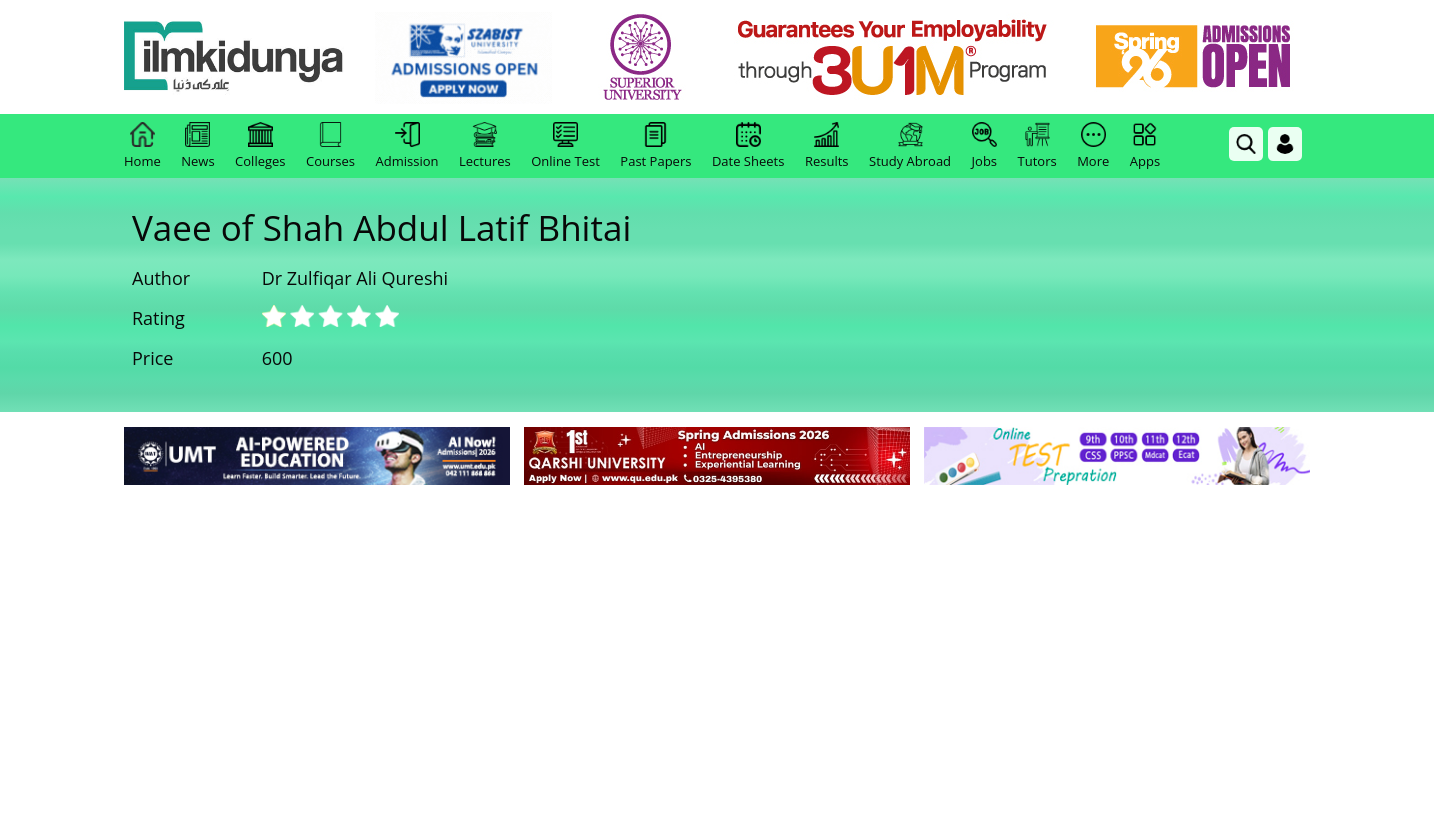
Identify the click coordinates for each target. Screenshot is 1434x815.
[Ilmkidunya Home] (234, 57)
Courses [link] (330, 146)
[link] (463, 58)
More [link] (1093, 146)
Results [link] (827, 146)
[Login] (1285, 144)
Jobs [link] (984, 146)
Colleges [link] (260, 146)
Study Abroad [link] (910, 146)
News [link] (197, 146)
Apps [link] (1145, 146)
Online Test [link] (565, 146)
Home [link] (142, 146)
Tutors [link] (1037, 146)
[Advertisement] (717, 640)
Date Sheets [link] (748, 146)
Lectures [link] (485, 146)
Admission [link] (407, 146)
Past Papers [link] (655, 146)
